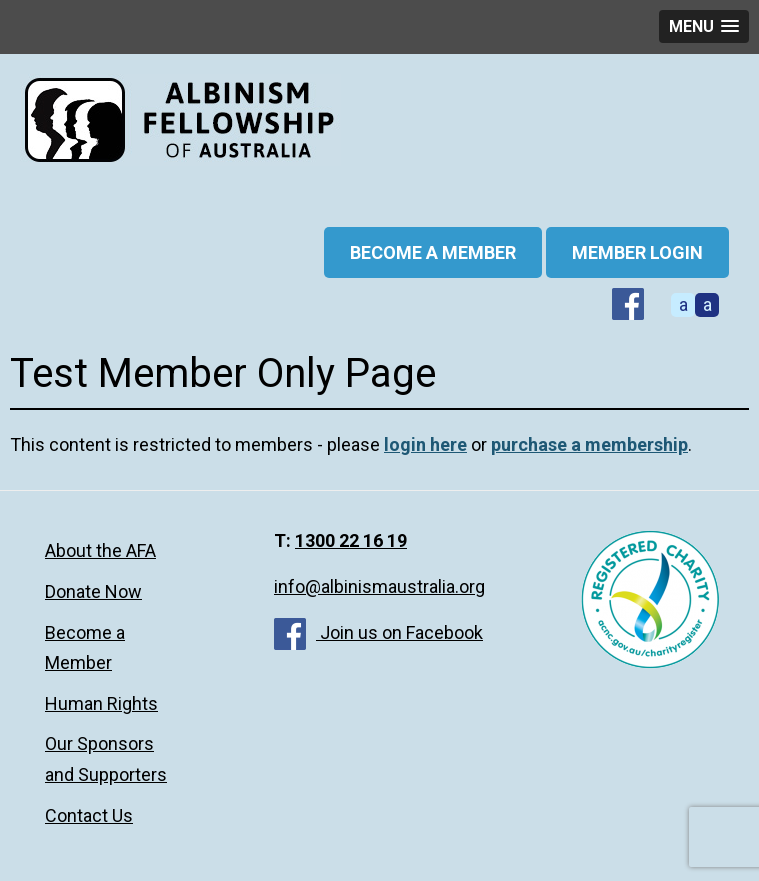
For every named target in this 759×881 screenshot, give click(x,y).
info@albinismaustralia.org (379, 586)
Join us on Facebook (378, 632)
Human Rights (101, 703)
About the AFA (100, 550)
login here (425, 444)
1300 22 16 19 (351, 540)
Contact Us (89, 815)
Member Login (637, 252)
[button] (704, 26)
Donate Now (93, 591)
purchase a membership (589, 444)
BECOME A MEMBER (433, 252)
